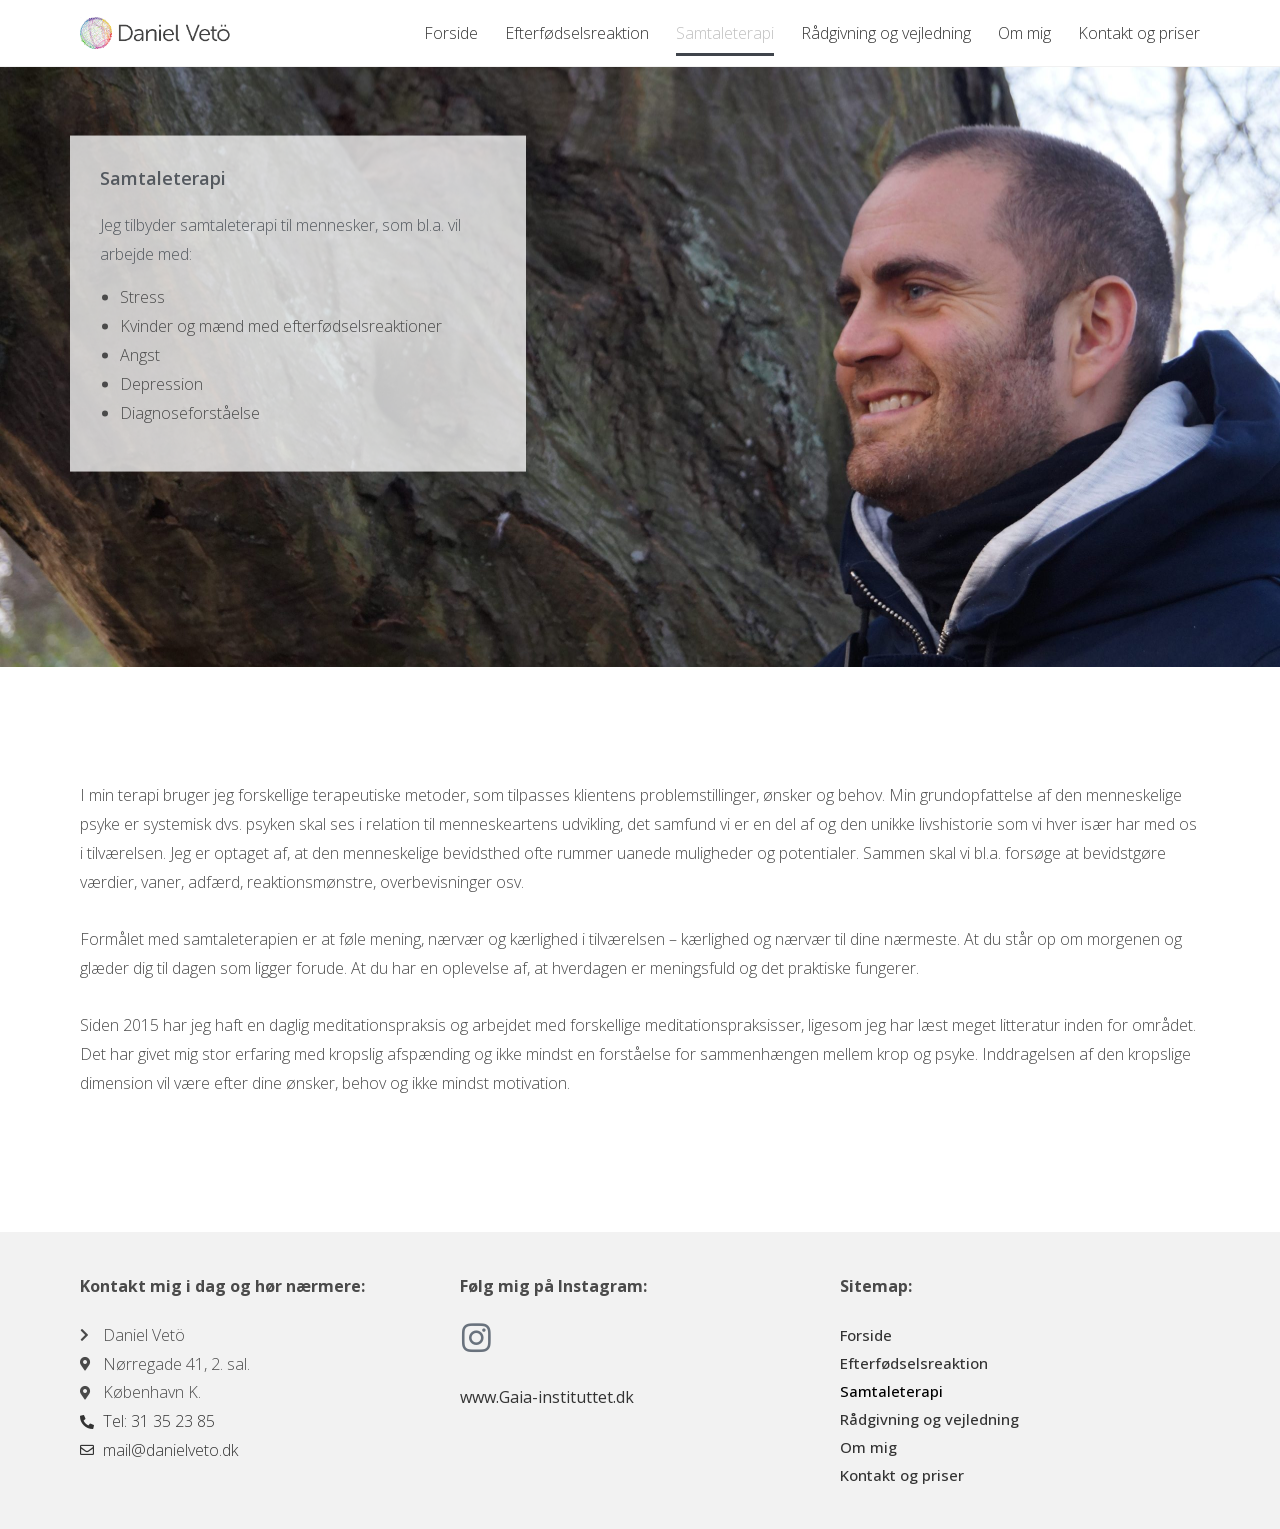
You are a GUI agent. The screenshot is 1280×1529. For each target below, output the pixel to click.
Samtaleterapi (725, 33)
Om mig (1024, 33)
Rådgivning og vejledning (886, 33)
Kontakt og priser (1139, 33)
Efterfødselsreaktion (577, 33)
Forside (451, 33)
